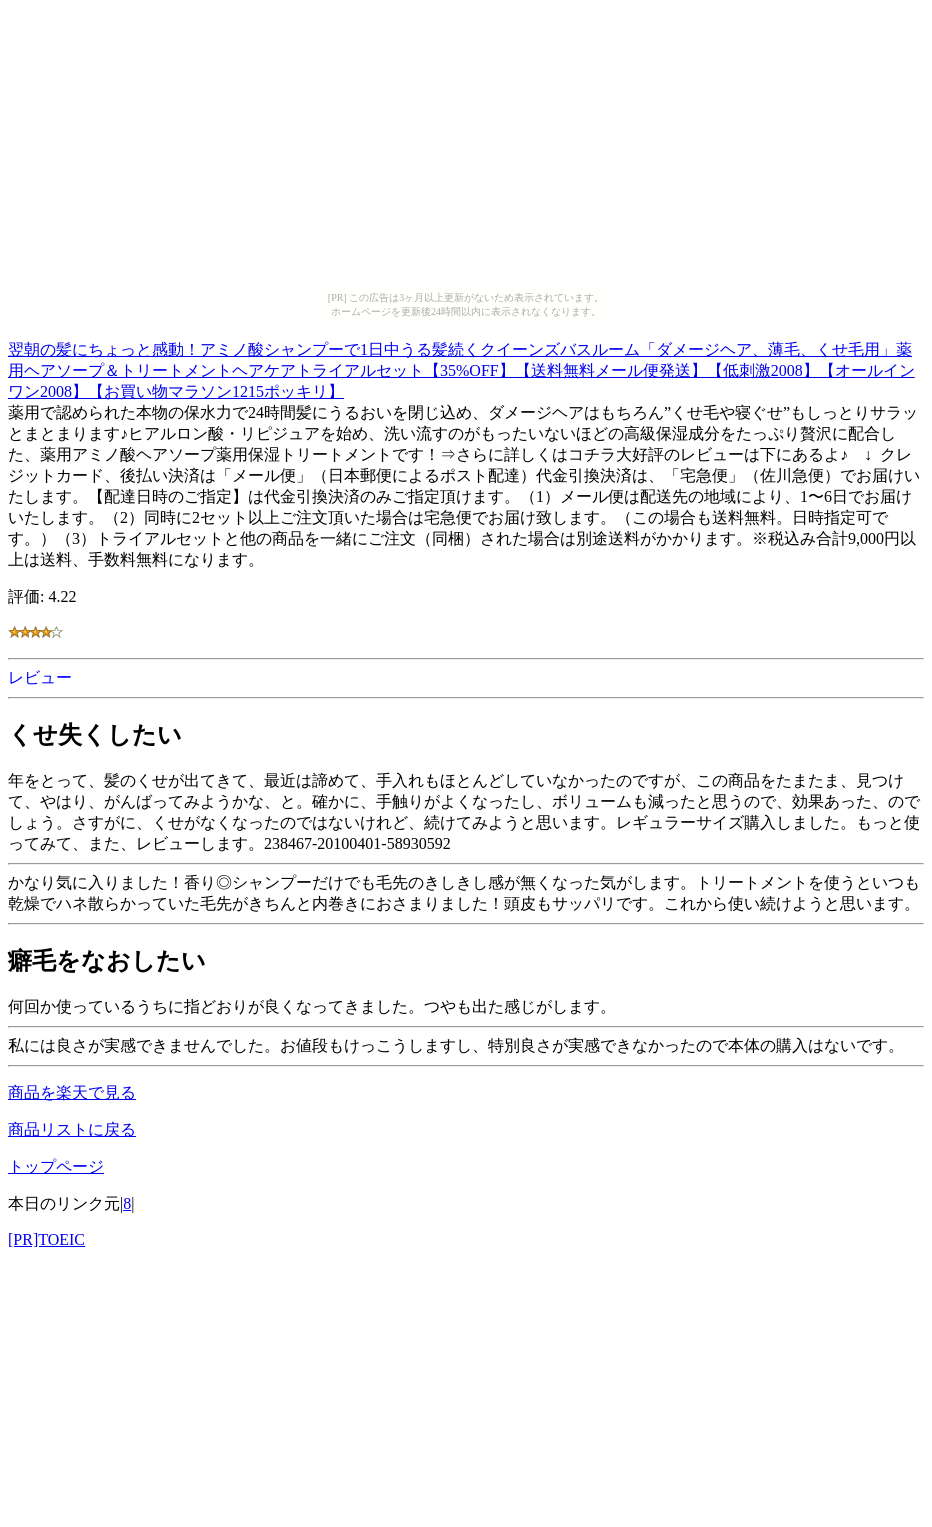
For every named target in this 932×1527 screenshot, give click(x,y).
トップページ (56, 1166)
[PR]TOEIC (46, 1239)
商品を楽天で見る (72, 1092)
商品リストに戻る (72, 1129)
